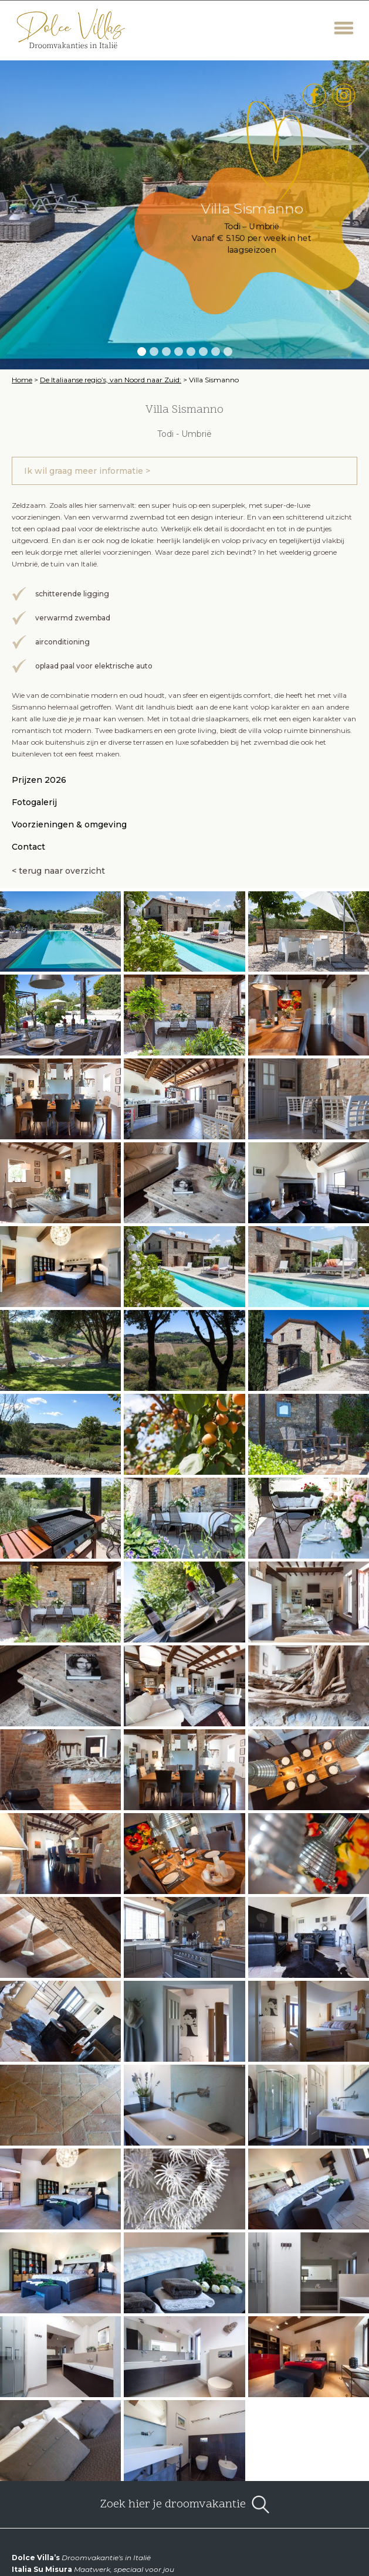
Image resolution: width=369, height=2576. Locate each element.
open (260, 2504)
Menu (344, 28)
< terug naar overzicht (58, 871)
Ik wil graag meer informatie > (87, 471)
